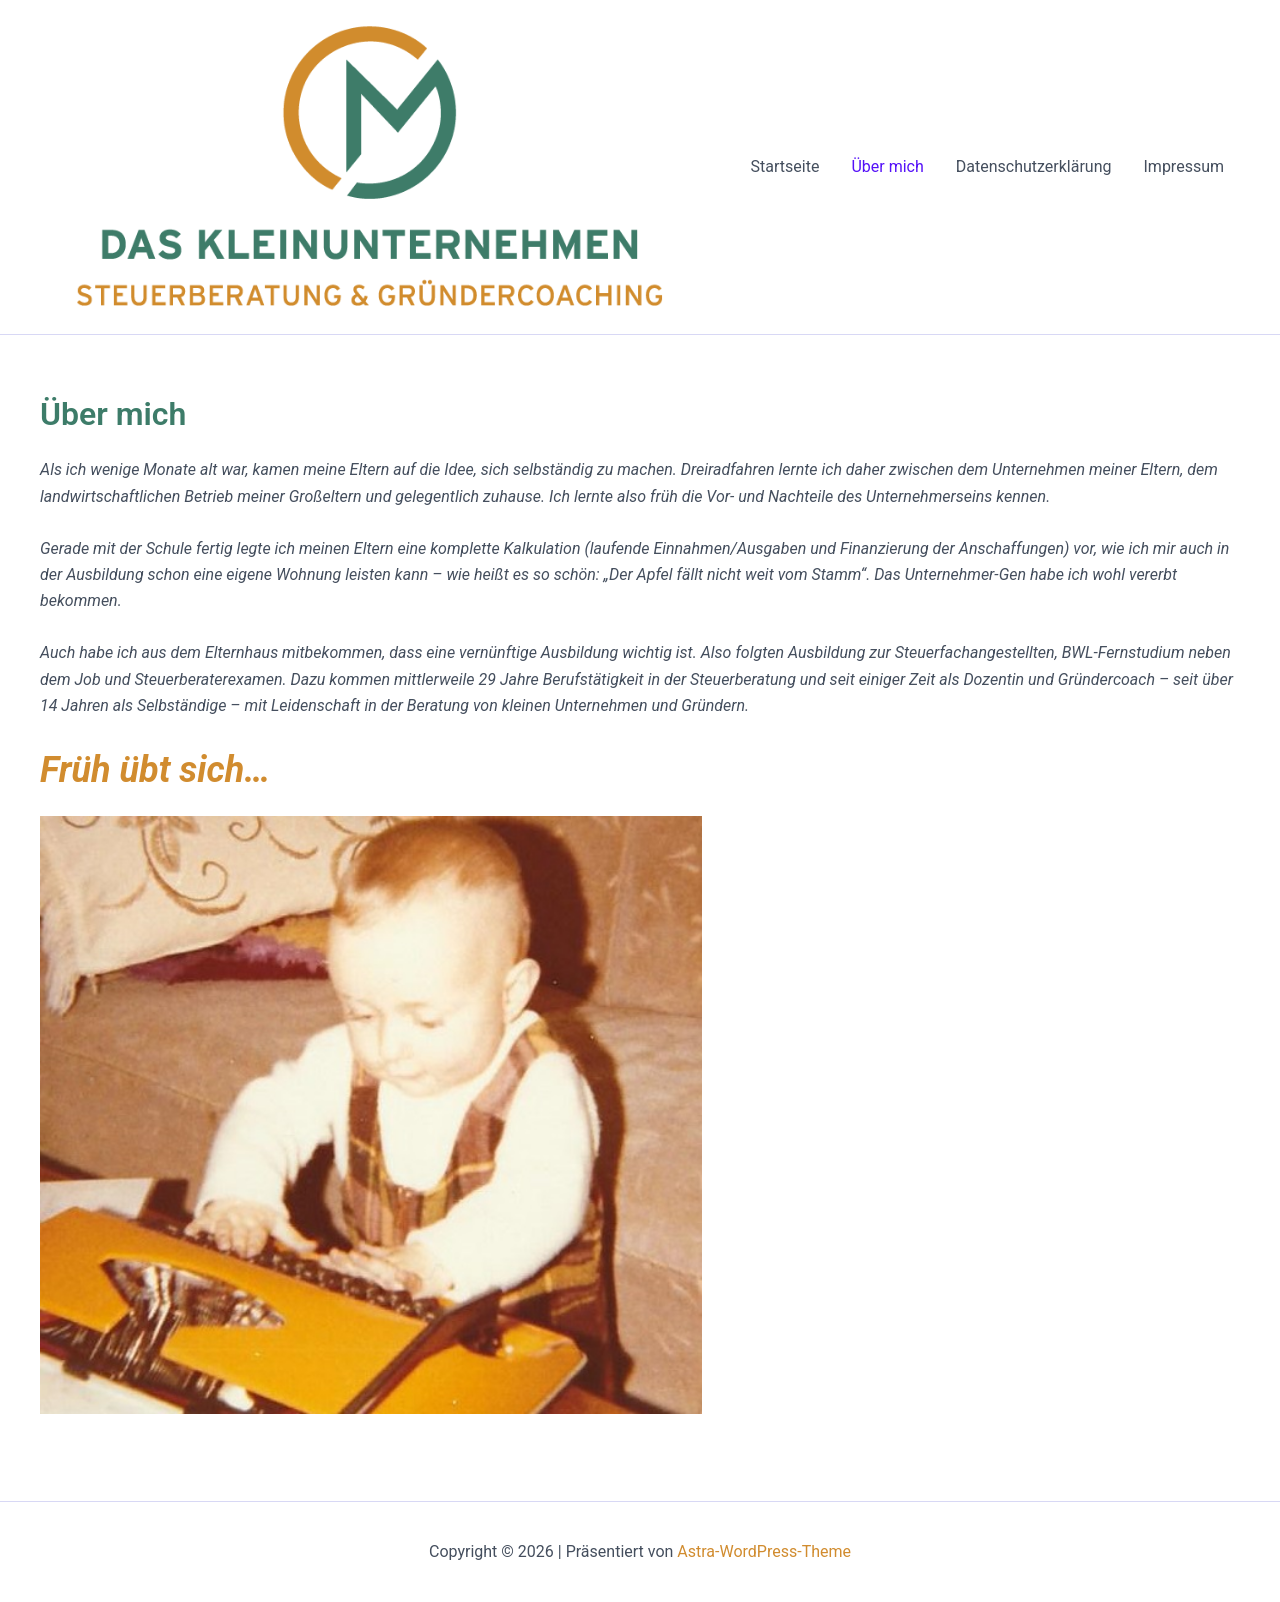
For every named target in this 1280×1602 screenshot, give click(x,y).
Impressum (1184, 166)
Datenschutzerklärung (1034, 166)
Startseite (785, 166)
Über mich (887, 166)
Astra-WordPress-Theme (764, 1551)
